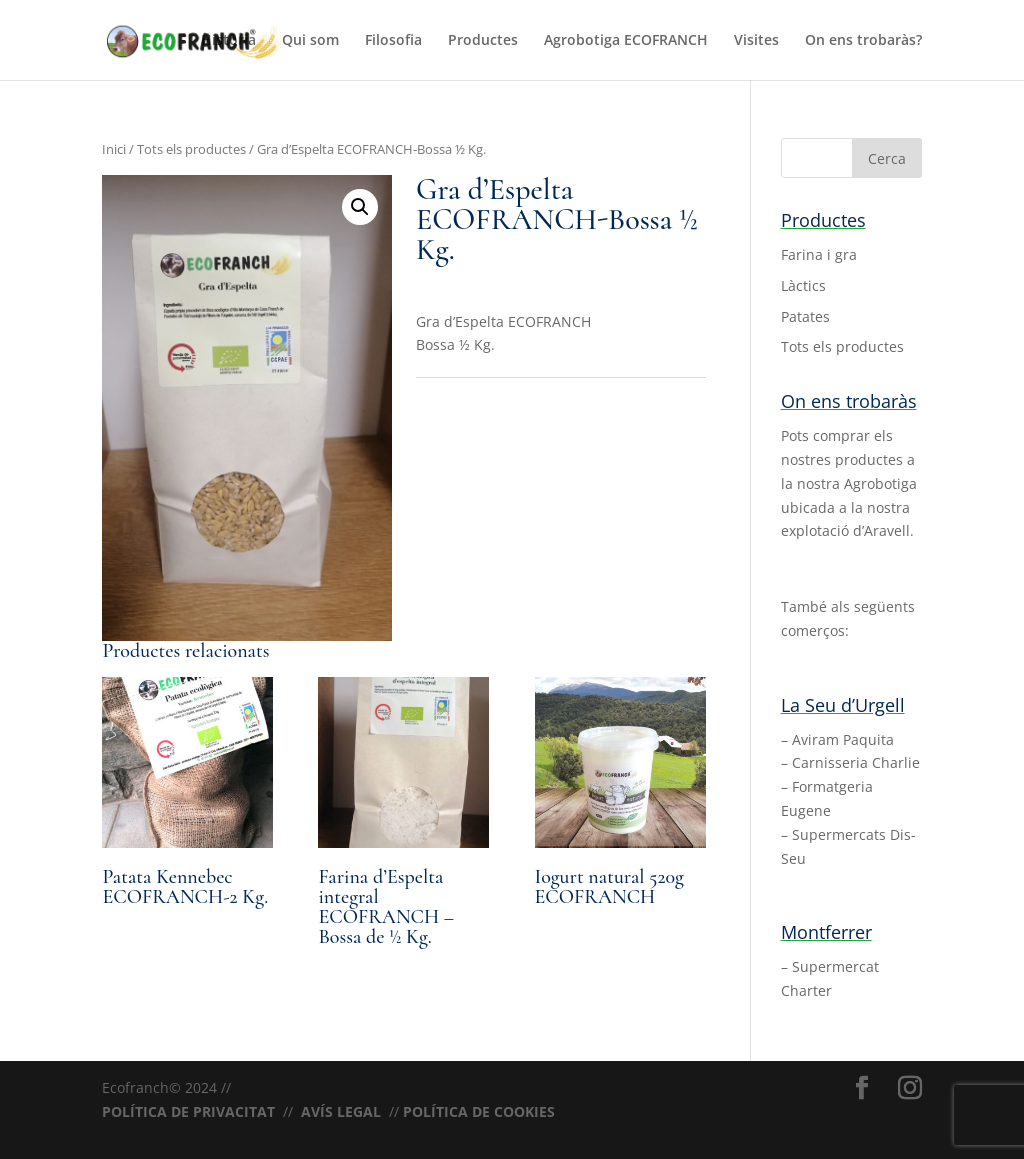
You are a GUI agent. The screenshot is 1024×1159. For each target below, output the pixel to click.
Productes (483, 41)
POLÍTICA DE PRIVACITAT (188, 1111)
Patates (805, 316)
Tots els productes (191, 149)
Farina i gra (819, 254)
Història (228, 41)
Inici (114, 149)
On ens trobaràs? (863, 41)
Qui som (310, 41)
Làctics (803, 285)
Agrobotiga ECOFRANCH (626, 41)
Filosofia (393, 41)
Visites (756, 41)
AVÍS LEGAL (341, 1111)
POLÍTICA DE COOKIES (479, 1111)
